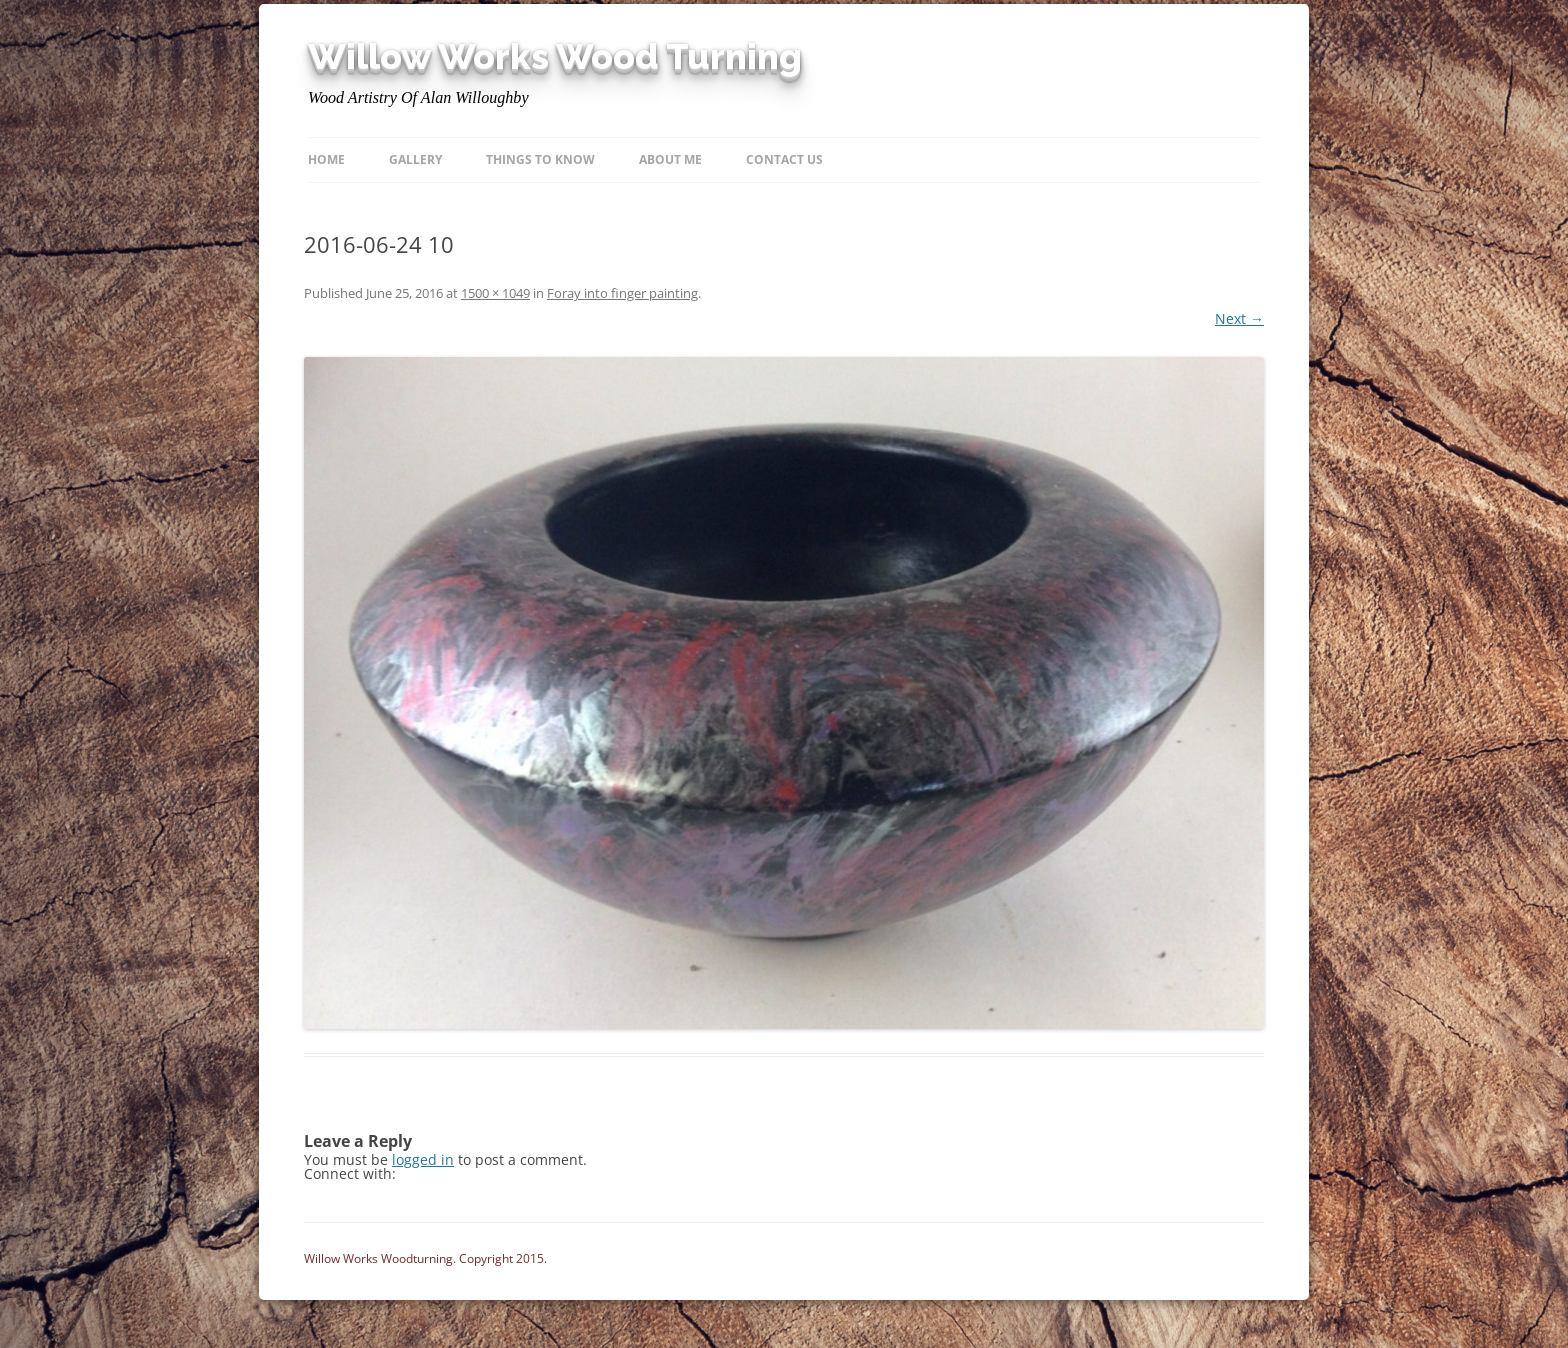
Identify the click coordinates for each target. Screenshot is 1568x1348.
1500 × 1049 (495, 293)
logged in (423, 1159)
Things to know (540, 159)
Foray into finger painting (622, 293)
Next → (1239, 318)
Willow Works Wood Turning (555, 57)
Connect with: (350, 1173)
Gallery (415, 159)
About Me (670, 159)
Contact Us (784, 159)
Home (326, 159)
